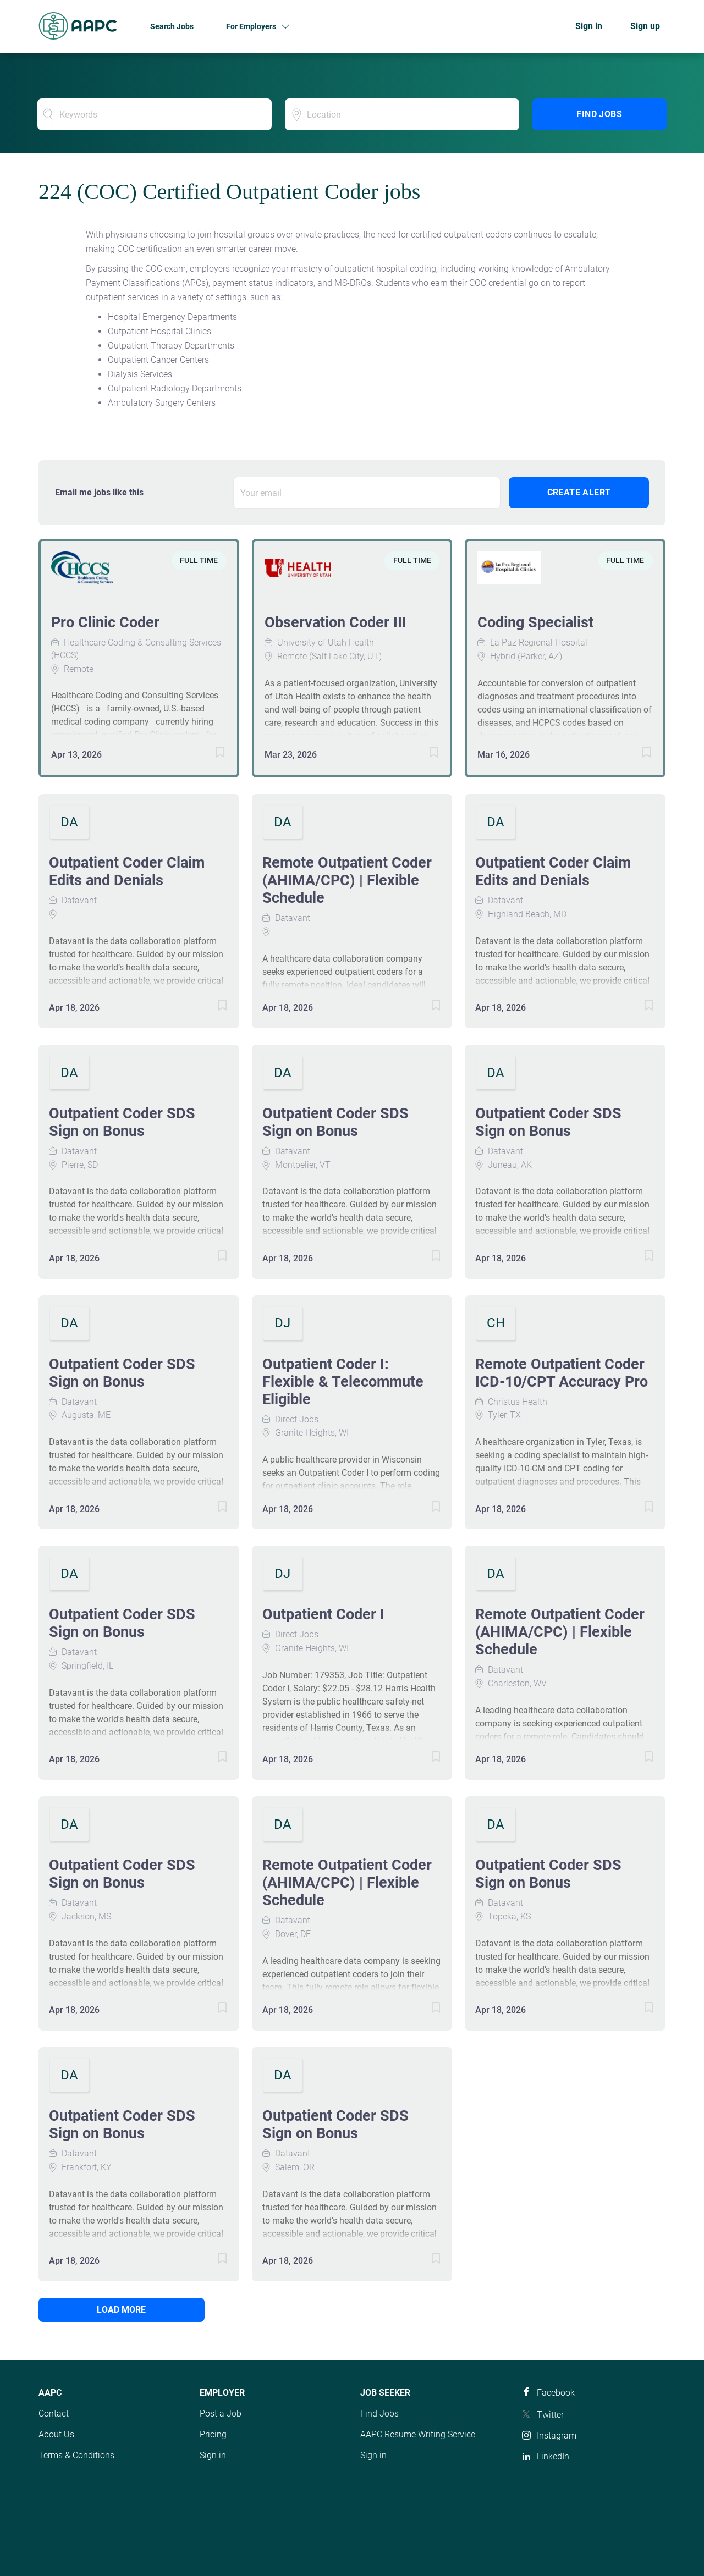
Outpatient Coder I (323, 1614)
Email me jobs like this (99, 492)
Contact (53, 2413)
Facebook (556, 2392)
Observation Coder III (335, 622)
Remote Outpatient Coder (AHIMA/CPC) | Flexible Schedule (347, 880)
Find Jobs (599, 114)
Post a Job (220, 2413)
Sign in (588, 26)
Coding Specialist (535, 622)
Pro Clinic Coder (105, 622)
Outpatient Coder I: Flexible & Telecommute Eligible (343, 1381)
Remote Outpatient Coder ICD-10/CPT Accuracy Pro (561, 1373)
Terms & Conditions (76, 2455)
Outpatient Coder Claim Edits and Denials (127, 871)
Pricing (213, 2434)
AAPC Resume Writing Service (417, 2434)
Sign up (645, 26)
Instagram (556, 2435)
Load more (113, 2309)
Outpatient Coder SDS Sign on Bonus (122, 1122)
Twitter (550, 2414)
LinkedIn (553, 2456)
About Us (56, 2434)
